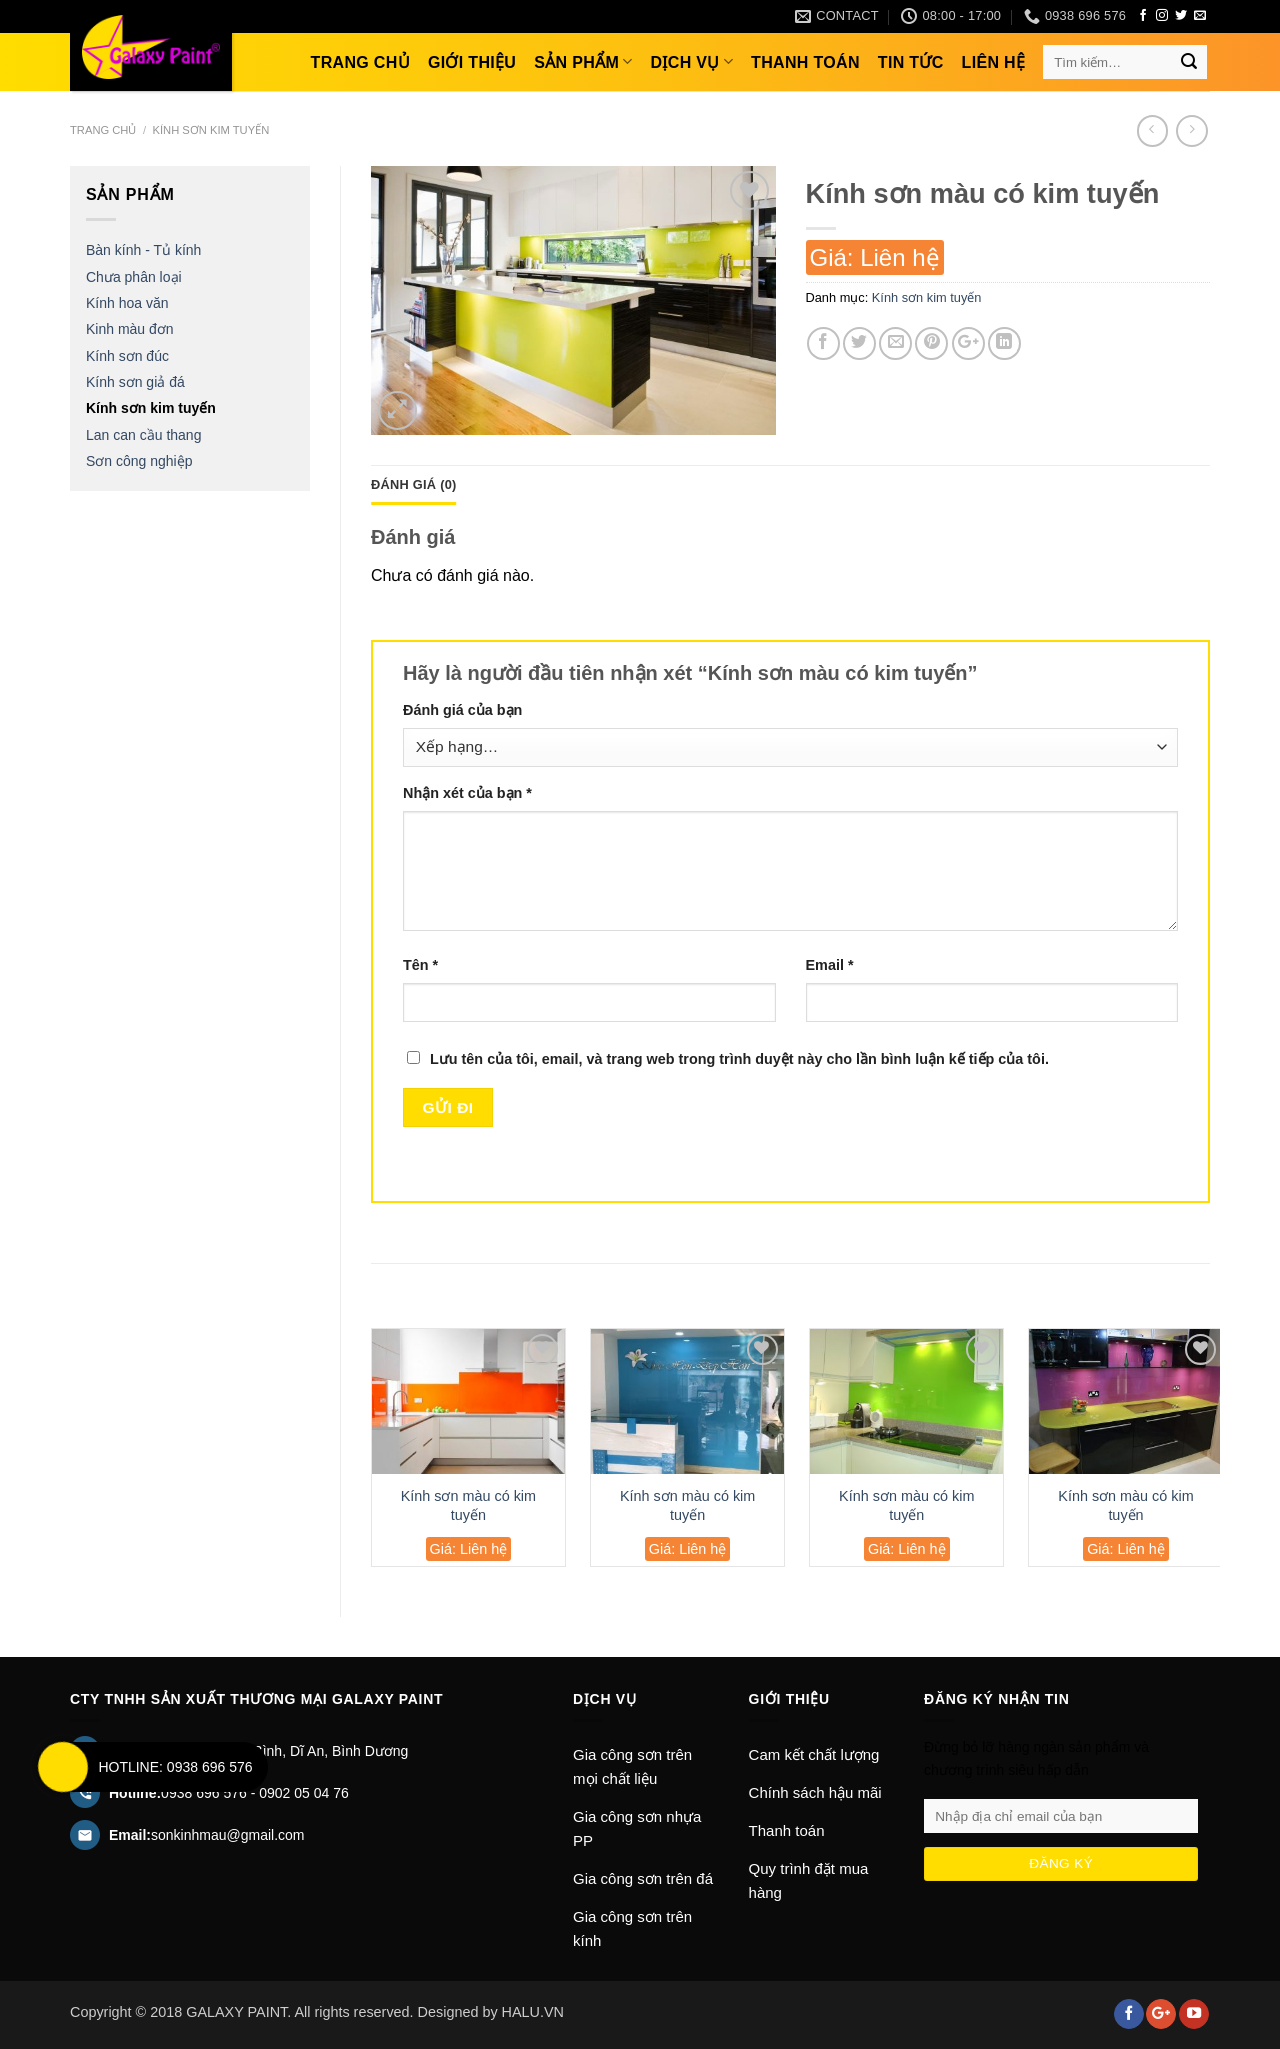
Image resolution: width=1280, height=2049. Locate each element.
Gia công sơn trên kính (632, 1928)
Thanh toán (805, 62)
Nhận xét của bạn (467, 793)
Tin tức (911, 62)
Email (830, 965)
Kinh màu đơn (130, 329)
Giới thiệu (472, 62)
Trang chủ (360, 62)
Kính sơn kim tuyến (210, 130)
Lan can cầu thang (143, 435)
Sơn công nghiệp (139, 461)
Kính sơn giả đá (135, 382)
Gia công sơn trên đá (643, 1878)
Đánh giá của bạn (462, 710)
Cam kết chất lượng (814, 1754)
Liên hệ (994, 62)
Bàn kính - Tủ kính (143, 250)
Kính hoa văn (127, 303)
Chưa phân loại (134, 277)
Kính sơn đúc (127, 356)
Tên (420, 965)
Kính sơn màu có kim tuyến (468, 1505)
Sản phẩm (583, 61)
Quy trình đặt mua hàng (809, 1880)
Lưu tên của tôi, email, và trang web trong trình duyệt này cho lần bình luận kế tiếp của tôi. (739, 1059)
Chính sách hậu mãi (815, 1792)
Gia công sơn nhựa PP (637, 1828)
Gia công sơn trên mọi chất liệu (632, 1766)
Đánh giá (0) (414, 484)
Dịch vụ (692, 61)
